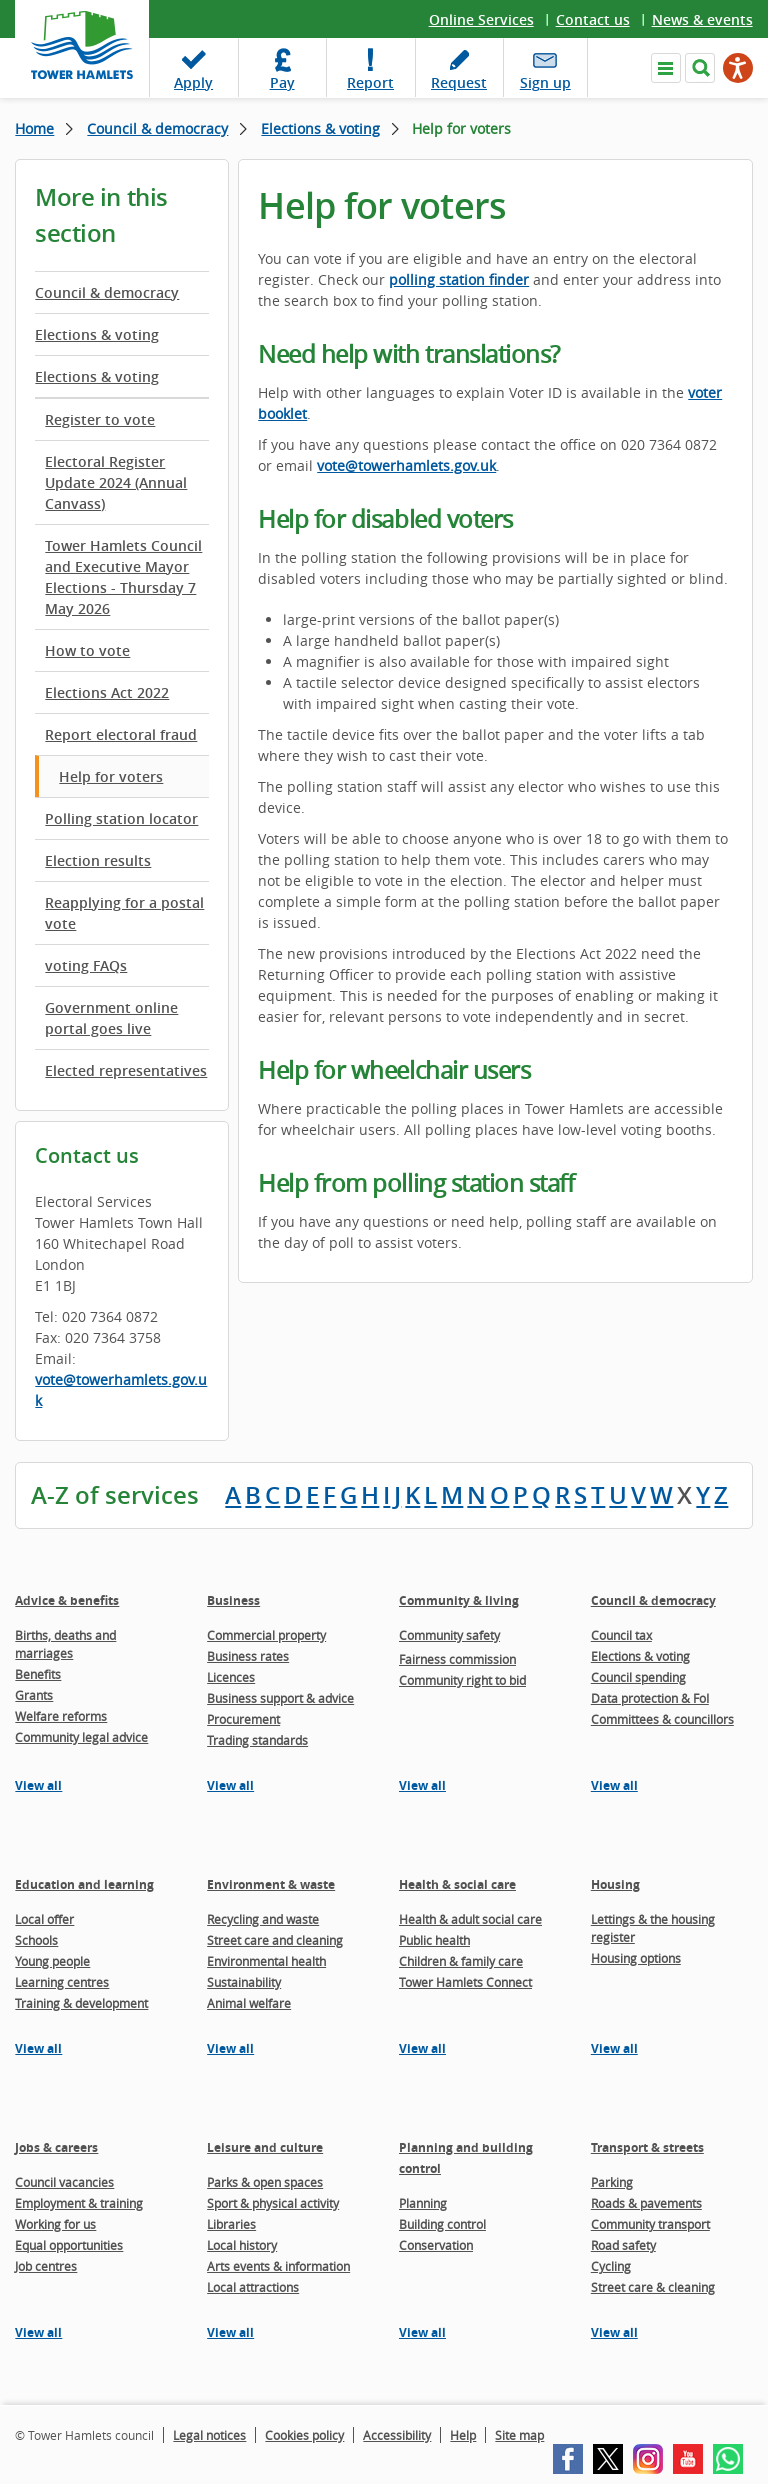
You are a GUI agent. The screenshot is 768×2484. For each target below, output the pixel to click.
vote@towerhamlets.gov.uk (121, 1390)
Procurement (243, 1719)
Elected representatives (126, 1070)
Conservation (436, 2245)
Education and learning (84, 1884)
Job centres (46, 2266)
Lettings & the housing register (653, 1928)
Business (233, 1600)
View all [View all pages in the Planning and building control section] (422, 2332)
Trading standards (257, 1740)
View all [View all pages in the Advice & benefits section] (38, 1785)
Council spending (638, 1677)
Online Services (481, 19)
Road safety (623, 2245)
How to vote (87, 650)
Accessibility (397, 2435)
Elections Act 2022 (107, 692)
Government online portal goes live (111, 1018)
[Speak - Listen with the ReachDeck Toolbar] (738, 68)
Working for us (55, 2224)
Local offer (44, 1919)
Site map (519, 2435)
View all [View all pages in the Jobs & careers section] (38, 2332)
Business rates (248, 1656)
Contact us (593, 19)
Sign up (545, 82)
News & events (702, 19)
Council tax (621, 1635)
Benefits (38, 1674)
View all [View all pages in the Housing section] (614, 2048)
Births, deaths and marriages (65, 1644)
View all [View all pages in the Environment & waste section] (230, 2048)
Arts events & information (278, 2266)
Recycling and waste (263, 1919)
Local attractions (253, 2287)
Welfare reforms (61, 1716)
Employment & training (79, 2203)
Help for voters (111, 776)
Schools (36, 1940)
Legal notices (209, 2435)
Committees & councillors (662, 1719)
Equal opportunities (69, 2245)
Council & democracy (157, 128)
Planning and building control (466, 2158)
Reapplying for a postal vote (124, 913)
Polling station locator (121, 818)
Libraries (231, 2224)
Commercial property (266, 1635)
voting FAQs (86, 965)
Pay (282, 82)
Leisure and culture (265, 2147)
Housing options (636, 1958)
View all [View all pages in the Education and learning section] (38, 2048)
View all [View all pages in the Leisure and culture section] (230, 2332)
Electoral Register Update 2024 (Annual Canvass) (116, 482)
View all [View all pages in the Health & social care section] (422, 2048)
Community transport (650, 2224)
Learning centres (62, 1982)
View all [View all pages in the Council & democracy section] (614, 1785)
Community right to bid (462, 1680)
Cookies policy (304, 2435)
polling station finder (459, 279)
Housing (615, 1884)
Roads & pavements (646, 2203)
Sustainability (244, 1982)
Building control (442, 2224)
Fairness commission (457, 1659)
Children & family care (461, 1961)
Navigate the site (666, 68)
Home (34, 128)
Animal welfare (249, 2003)
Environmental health (266, 1961)
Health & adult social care (470, 1919)
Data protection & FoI (650, 1698)
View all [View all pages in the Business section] (230, 1785)
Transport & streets (647, 2147)
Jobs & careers (56, 2147)
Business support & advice (280, 1698)
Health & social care (457, 1884)
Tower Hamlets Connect (465, 1982)
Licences (231, 1677)
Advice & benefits (67, 1600)
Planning (423, 2203)
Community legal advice (81, 1737)
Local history (242, 2245)
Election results (98, 860)
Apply (193, 82)
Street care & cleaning (653, 2287)
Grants (34, 1695)
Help (463, 2435)
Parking (612, 2182)
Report (370, 82)
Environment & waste (271, 1884)
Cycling (611, 2266)
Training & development (81, 2003)
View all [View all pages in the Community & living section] (422, 1785)
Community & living (459, 1600)
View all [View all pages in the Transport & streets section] (614, 2332)
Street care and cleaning (275, 1940)
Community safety (449, 1635)
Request (459, 82)
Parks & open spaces (265, 2182)
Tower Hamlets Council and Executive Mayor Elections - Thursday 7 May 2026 (123, 577)
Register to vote (100, 419)
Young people (52, 1961)
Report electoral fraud (121, 734)
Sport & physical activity (273, 2203)
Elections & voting (320, 128)
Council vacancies (64, 2182)
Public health (434, 1940)
